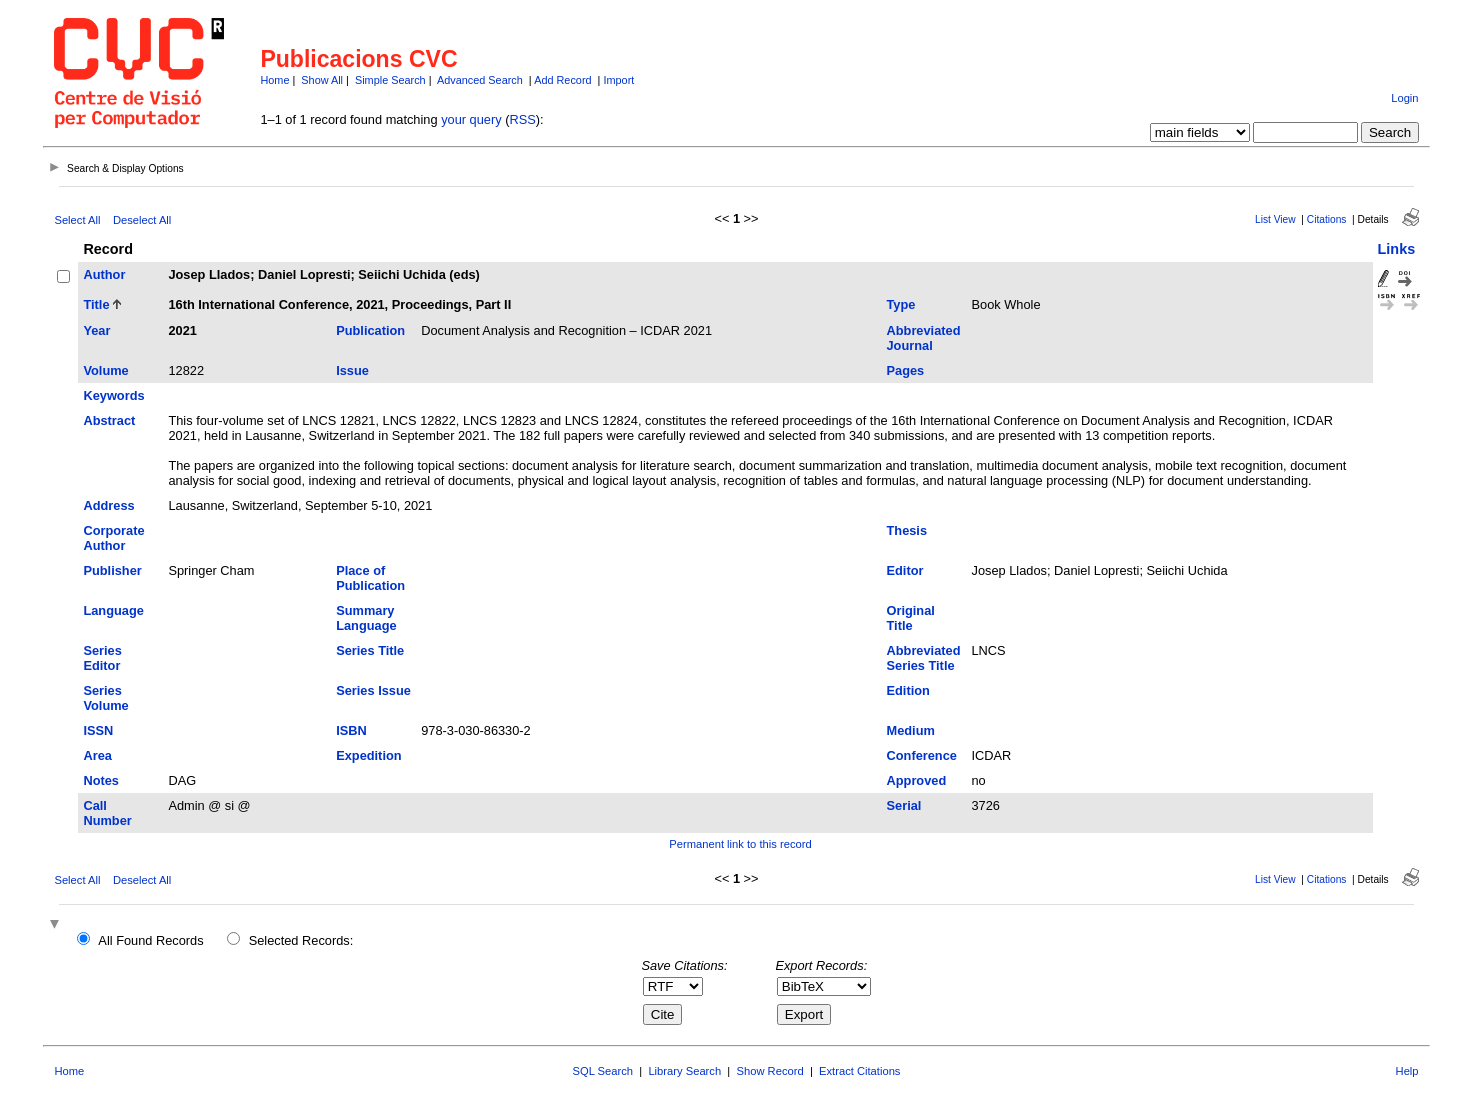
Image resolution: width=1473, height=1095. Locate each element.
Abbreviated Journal (924, 338)
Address (108, 505)
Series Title (370, 650)
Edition (908, 690)
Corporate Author (113, 538)
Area (97, 755)
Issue (352, 370)
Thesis (907, 530)
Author (104, 274)
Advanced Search (480, 80)
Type (901, 304)
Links (1397, 249)
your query (471, 119)
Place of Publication (370, 578)
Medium (911, 730)
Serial (904, 805)
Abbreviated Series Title (924, 658)
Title (96, 304)
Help (1407, 1071)
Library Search (684, 1071)
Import (618, 80)
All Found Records (150, 940)
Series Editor (102, 658)
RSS (522, 119)
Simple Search (390, 80)
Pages (906, 370)
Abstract (109, 420)
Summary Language (366, 618)
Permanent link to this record (740, 844)
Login (1404, 98)
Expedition (368, 755)
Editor (905, 570)
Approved (917, 780)
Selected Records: (301, 940)
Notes (101, 780)
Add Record (562, 80)
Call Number (107, 813)
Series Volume (105, 698)
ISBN (351, 730)
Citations (1327, 219)
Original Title (911, 618)
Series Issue (373, 690)
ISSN (98, 730)
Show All (322, 80)
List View (1275, 219)
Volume (105, 370)
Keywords (113, 395)
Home (274, 80)
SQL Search (603, 1071)
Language (113, 610)
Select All (77, 220)
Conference (922, 755)
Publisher (112, 570)
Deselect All (142, 220)
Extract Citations (859, 1071)
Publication (370, 330)
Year (96, 330)
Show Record (770, 1071)
